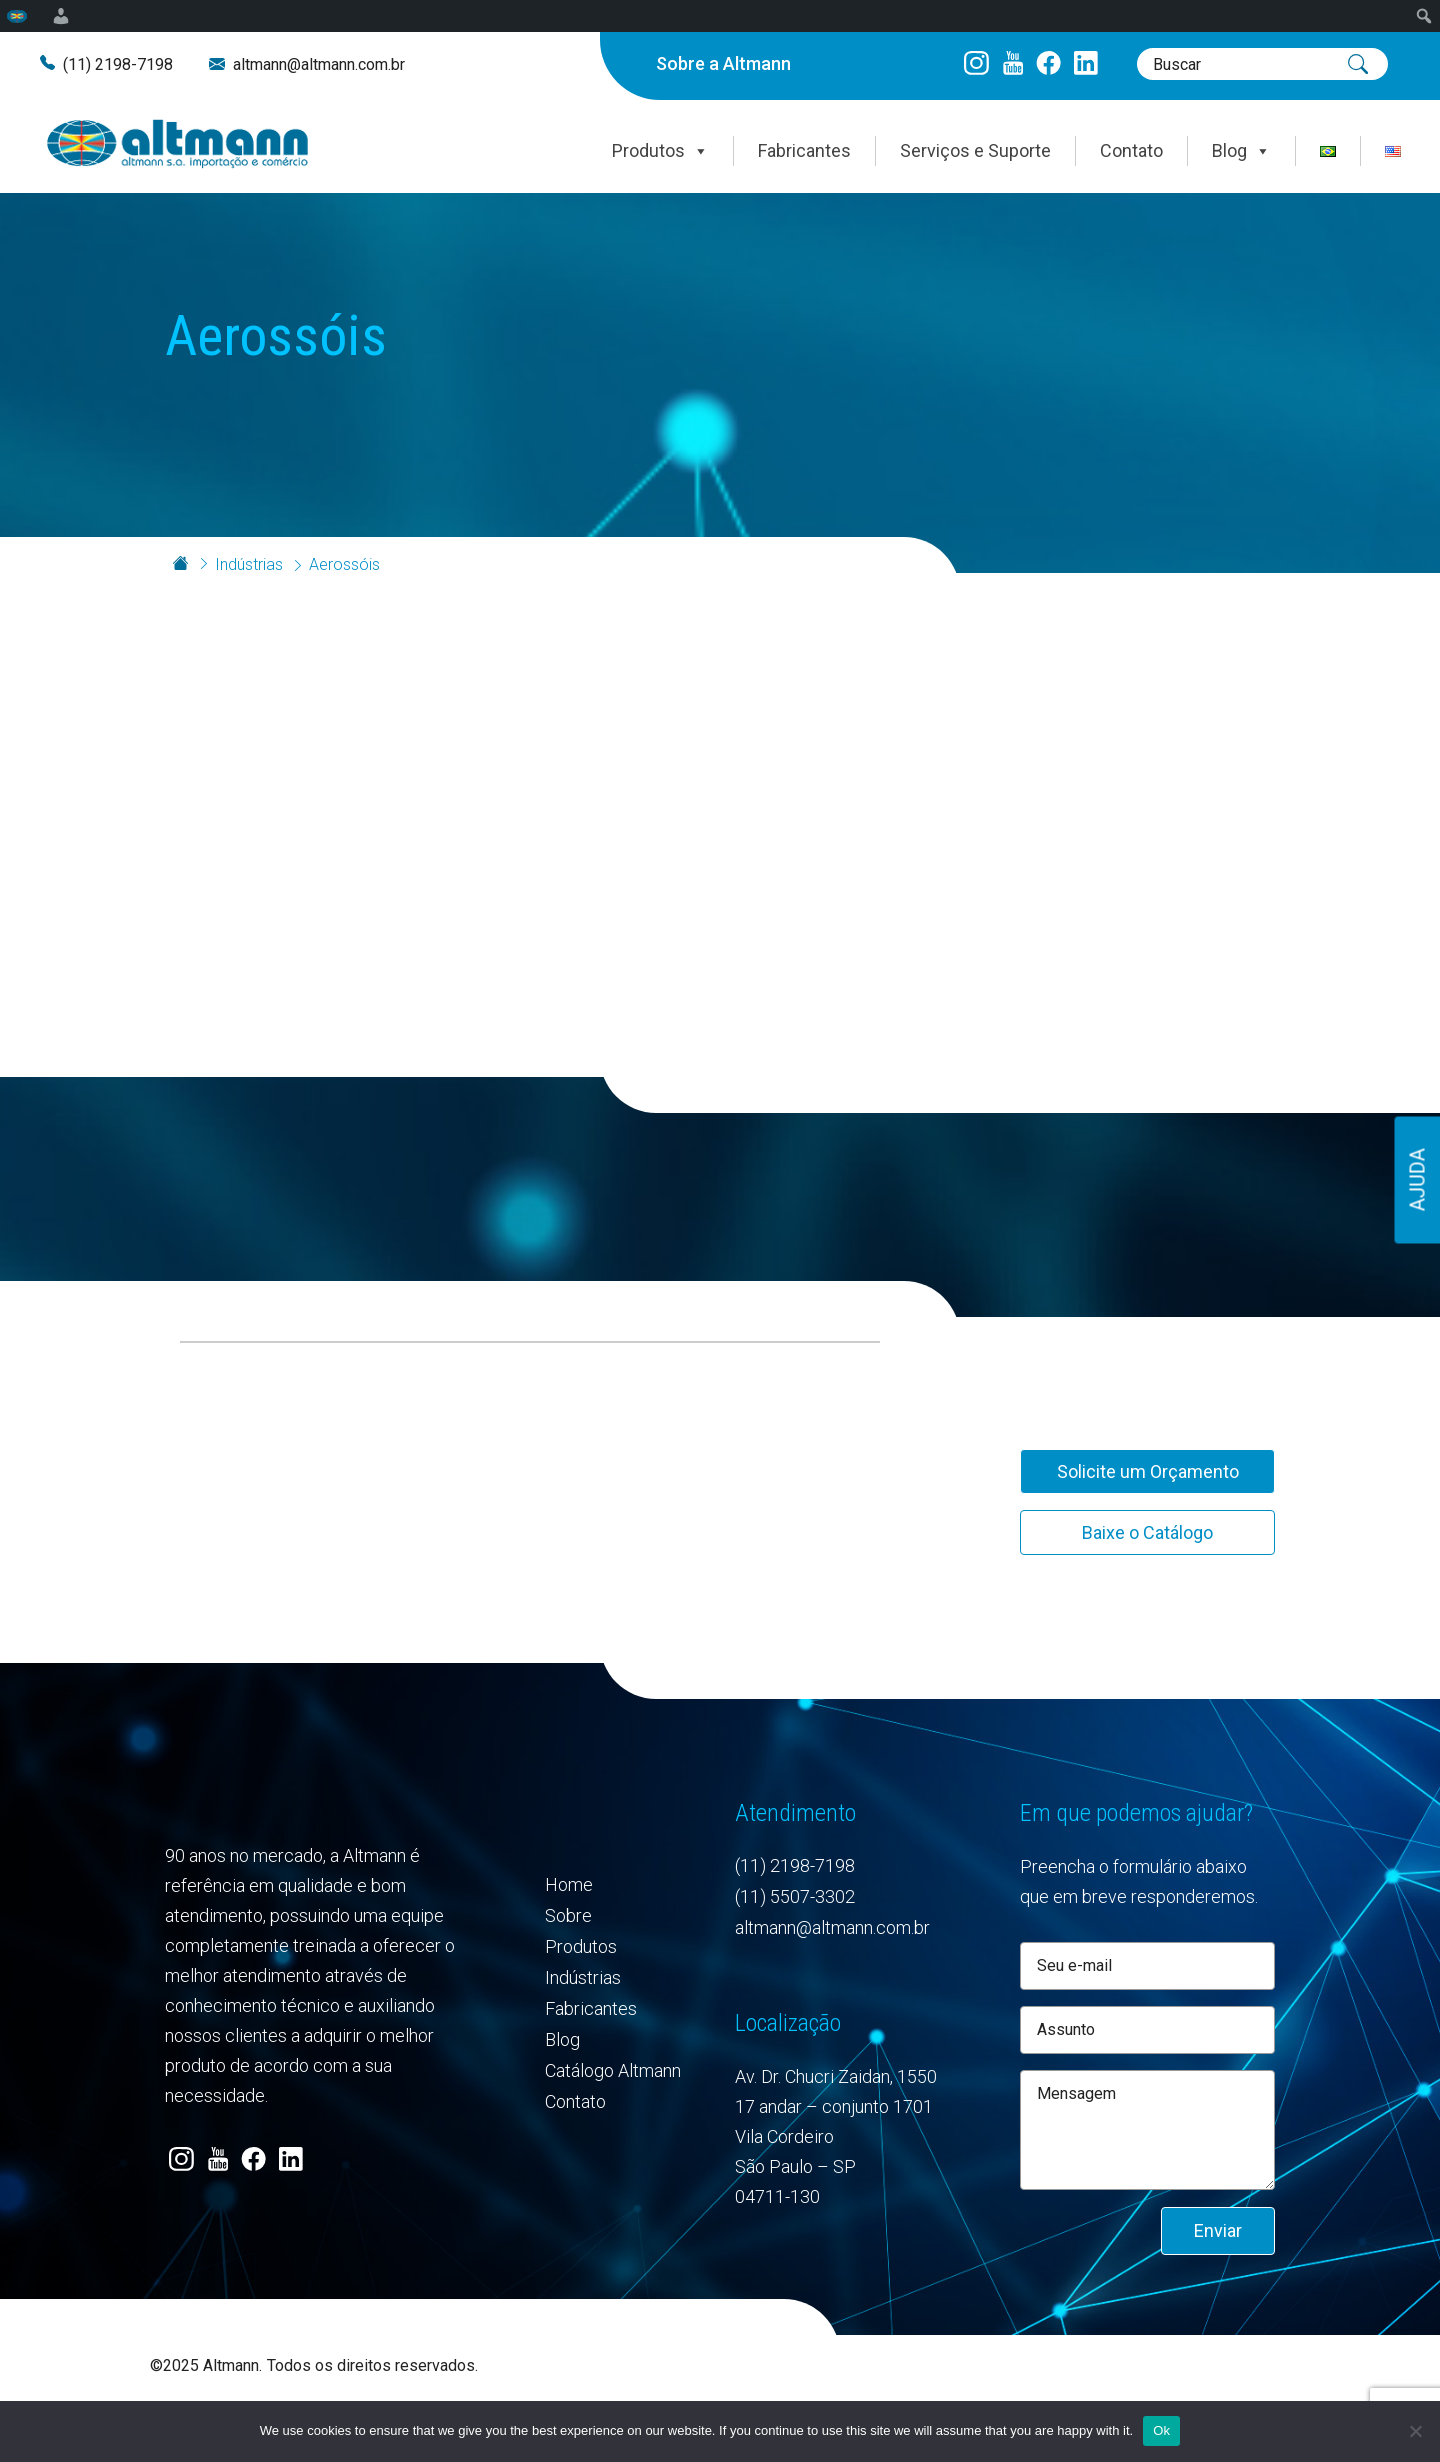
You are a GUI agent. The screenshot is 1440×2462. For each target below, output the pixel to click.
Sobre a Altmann (723, 63)
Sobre (568, 1915)
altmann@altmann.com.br (319, 64)
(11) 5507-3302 (795, 1896)
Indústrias (249, 564)
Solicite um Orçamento (1148, 1471)
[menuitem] (17, 16)
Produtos (660, 151)
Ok (1161, 2430)
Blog (1241, 151)
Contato (1131, 150)
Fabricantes (804, 150)
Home (569, 1884)
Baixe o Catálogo (1147, 1532)
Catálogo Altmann (613, 2070)
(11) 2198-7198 (118, 64)
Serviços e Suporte (975, 150)
